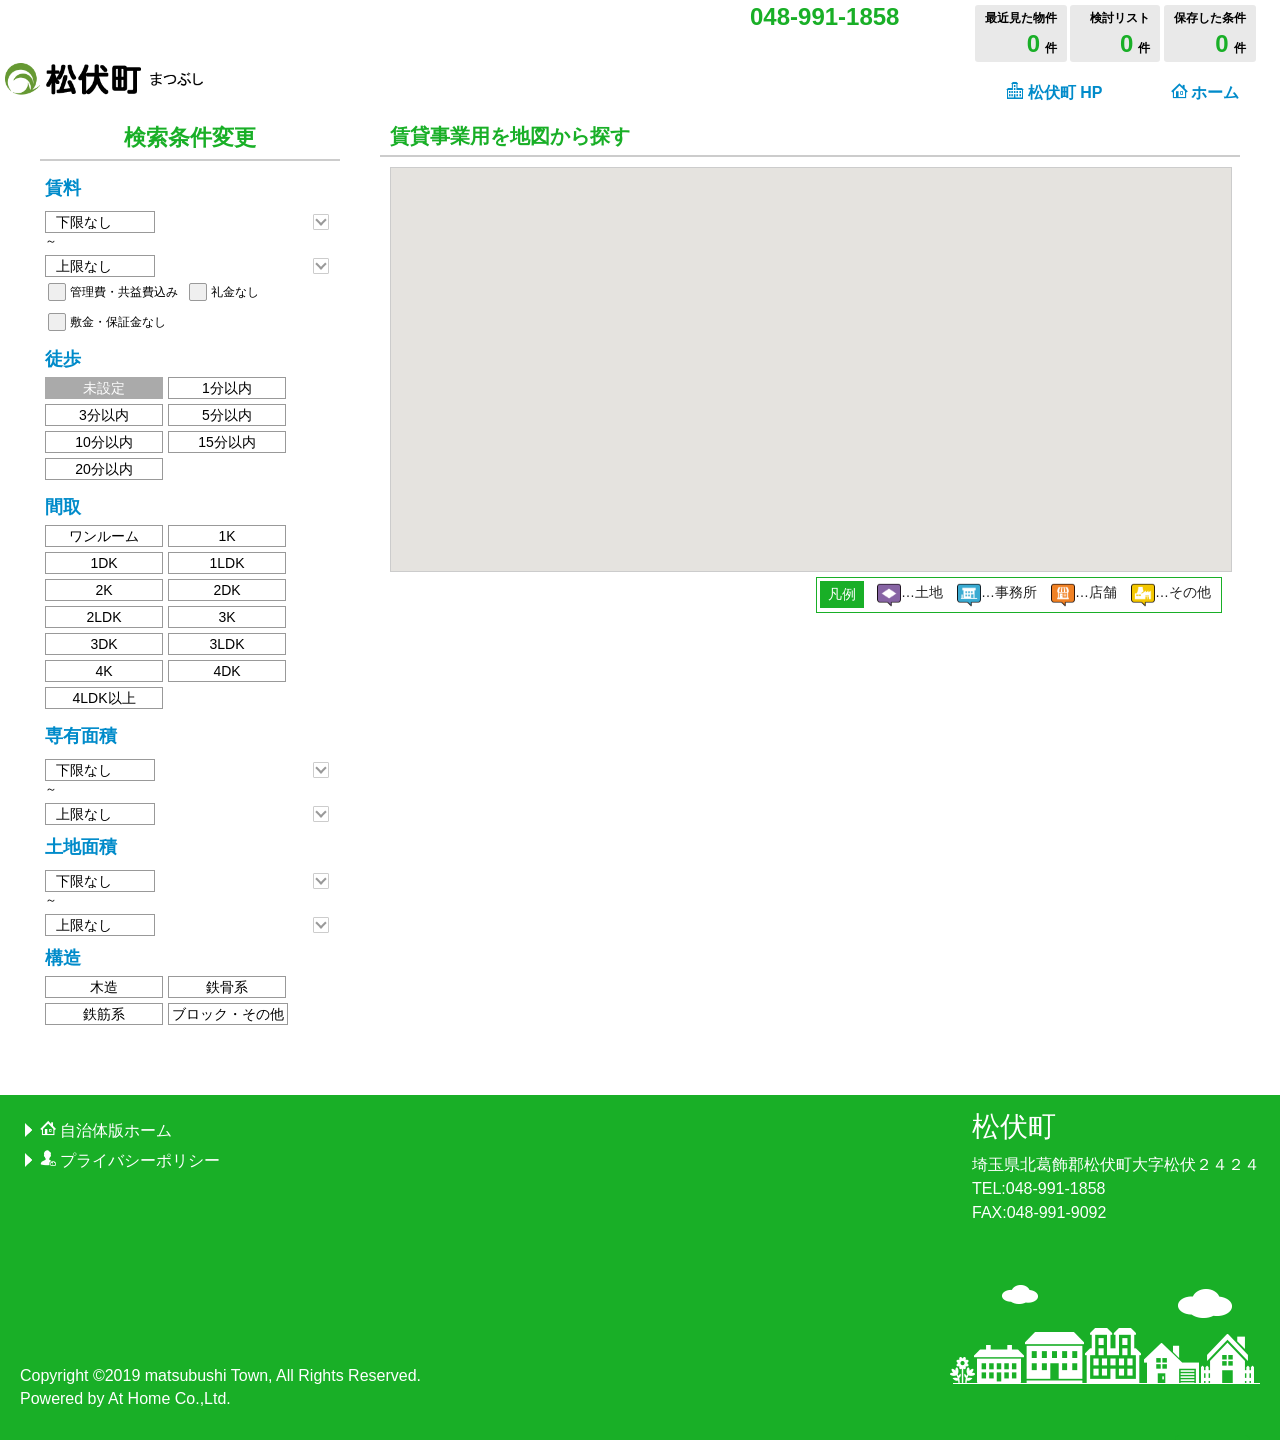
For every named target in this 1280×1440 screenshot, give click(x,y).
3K (226, 617)
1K (226, 536)
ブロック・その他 (228, 1014)
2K (103, 590)
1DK (103, 563)
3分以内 (104, 415)
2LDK (103, 617)
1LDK (226, 563)
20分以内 (104, 469)
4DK (226, 671)
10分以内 (104, 442)
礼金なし (235, 292)
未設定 (104, 388)
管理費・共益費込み (124, 292)
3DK (103, 644)
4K (103, 671)
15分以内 (227, 442)
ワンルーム (104, 536)
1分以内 (227, 388)
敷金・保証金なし (118, 322)
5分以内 (227, 415)
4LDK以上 (103, 698)
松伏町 (1014, 1126)
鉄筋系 (104, 1014)
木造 (104, 987)
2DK (226, 590)
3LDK (226, 644)
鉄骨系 (227, 987)
